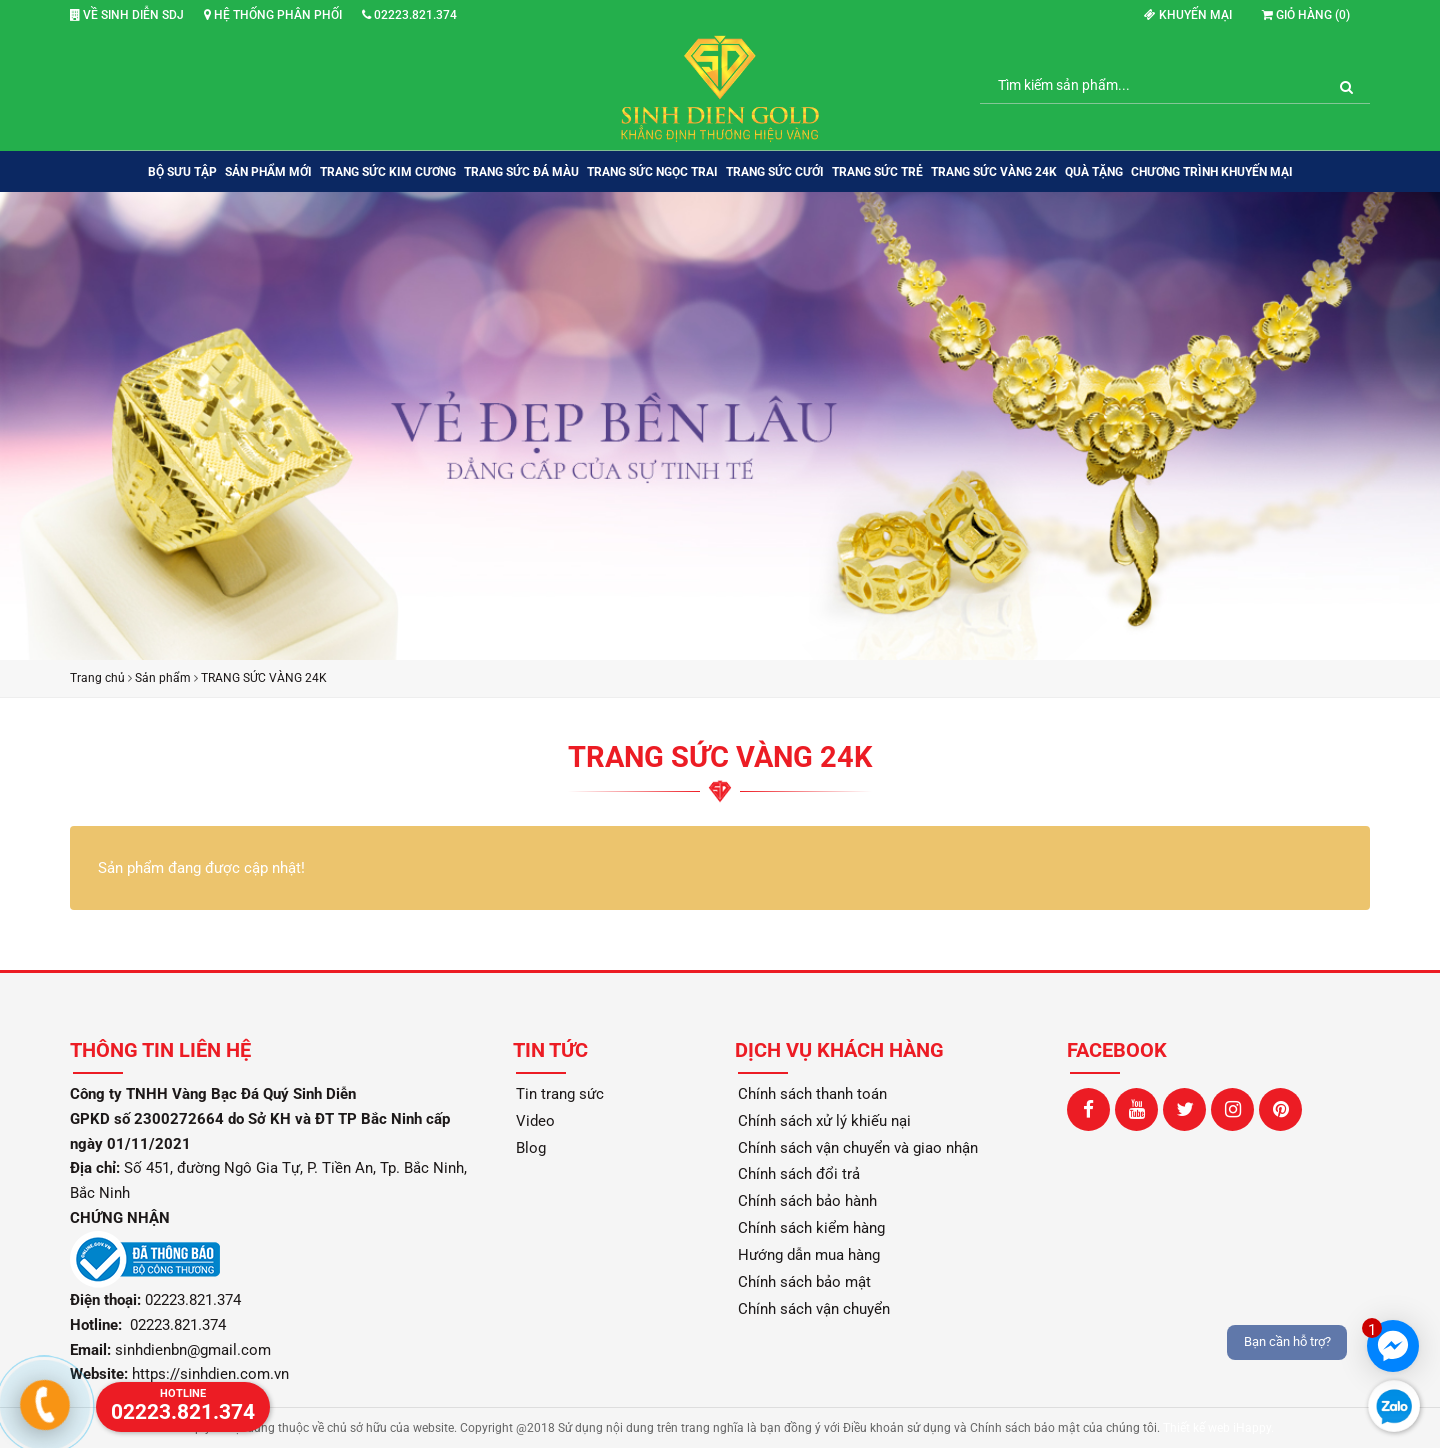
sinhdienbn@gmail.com (193, 1350)
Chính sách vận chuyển (814, 1309)
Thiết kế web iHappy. (1218, 1428)
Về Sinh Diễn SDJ (127, 15)
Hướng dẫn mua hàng (809, 1255)
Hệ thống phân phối (273, 15)
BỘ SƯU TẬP (182, 172)
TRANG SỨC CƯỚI (775, 172)
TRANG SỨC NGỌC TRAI (652, 172)
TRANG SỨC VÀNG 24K (994, 172)
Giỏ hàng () (1306, 15)
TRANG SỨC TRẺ (877, 172)
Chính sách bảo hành (807, 1201)
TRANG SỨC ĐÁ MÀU (521, 172)
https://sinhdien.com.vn (210, 1374)
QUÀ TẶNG (1094, 172)
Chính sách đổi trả (799, 1174)
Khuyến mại (1188, 15)
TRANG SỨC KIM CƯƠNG (388, 172)
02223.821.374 (409, 15)
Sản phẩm (163, 678)
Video (535, 1121)
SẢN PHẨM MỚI (268, 172)
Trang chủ (97, 678)
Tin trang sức (560, 1094)
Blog (531, 1148)
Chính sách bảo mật (804, 1282)
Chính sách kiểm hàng (811, 1228)
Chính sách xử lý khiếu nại (824, 1121)
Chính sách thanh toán (812, 1094)
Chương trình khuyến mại (1212, 172)
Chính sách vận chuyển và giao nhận (858, 1148)
